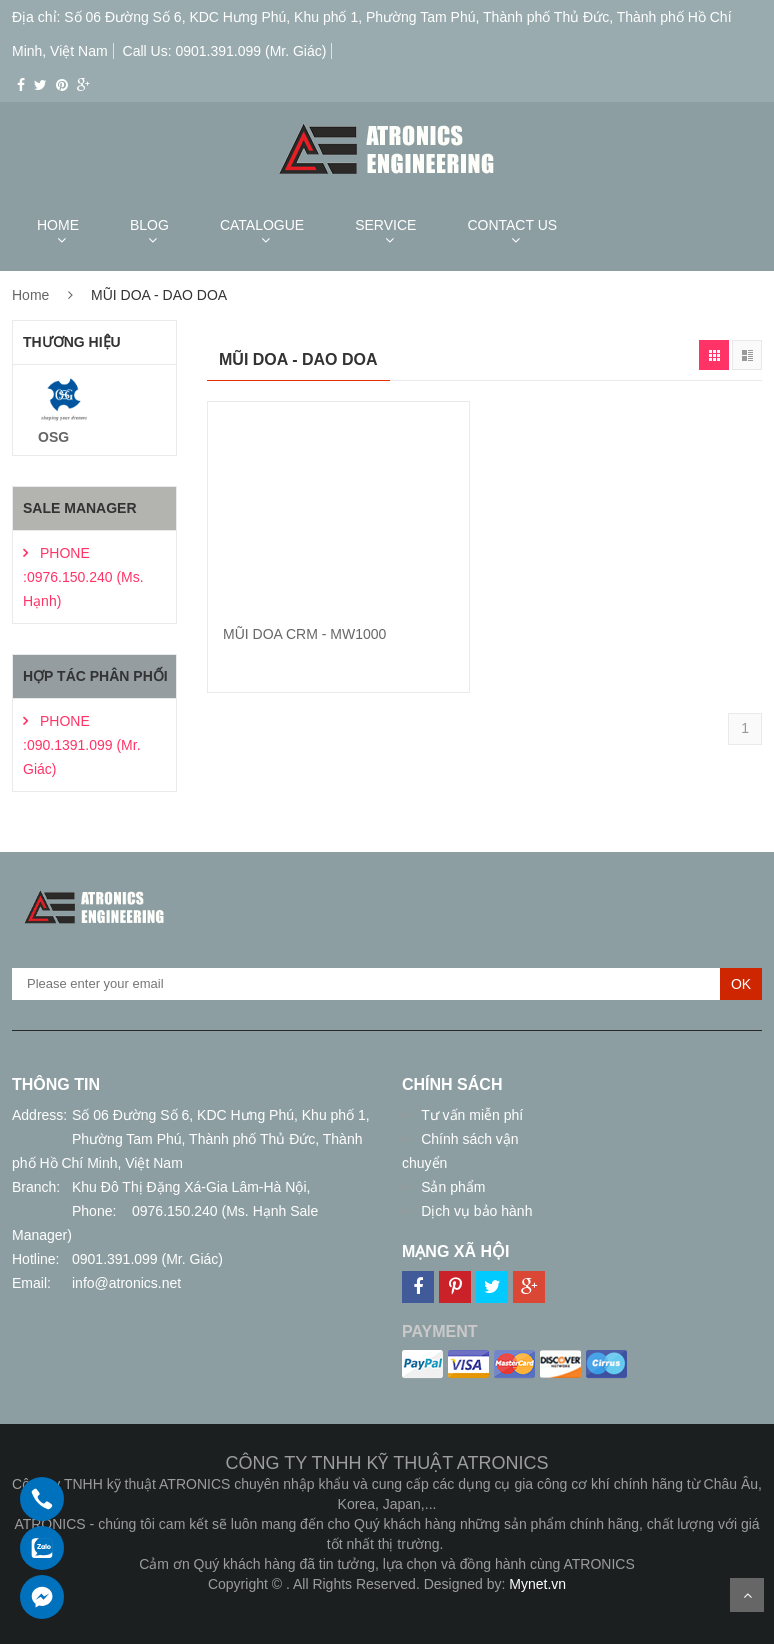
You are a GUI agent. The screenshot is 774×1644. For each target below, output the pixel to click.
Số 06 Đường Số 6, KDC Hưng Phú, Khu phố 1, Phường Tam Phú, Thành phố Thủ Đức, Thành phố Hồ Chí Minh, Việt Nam (191, 1139)
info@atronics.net (126, 1283)
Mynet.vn (537, 1584)
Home (30, 295)
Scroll (747, 1595)
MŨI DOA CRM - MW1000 (304, 634)
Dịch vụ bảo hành (474, 1211)
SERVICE (385, 225)
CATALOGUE (262, 225)
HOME (58, 225)
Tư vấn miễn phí (470, 1115)
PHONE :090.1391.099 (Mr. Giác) (82, 745)
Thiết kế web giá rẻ (387, 1604)
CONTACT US (512, 225)
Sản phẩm (451, 1187)
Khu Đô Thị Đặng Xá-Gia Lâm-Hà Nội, (191, 1187)
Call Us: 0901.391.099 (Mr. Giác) (225, 51)
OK (741, 984)
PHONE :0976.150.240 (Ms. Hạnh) (83, 577)
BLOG (149, 225)
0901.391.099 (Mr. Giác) (147, 1259)
